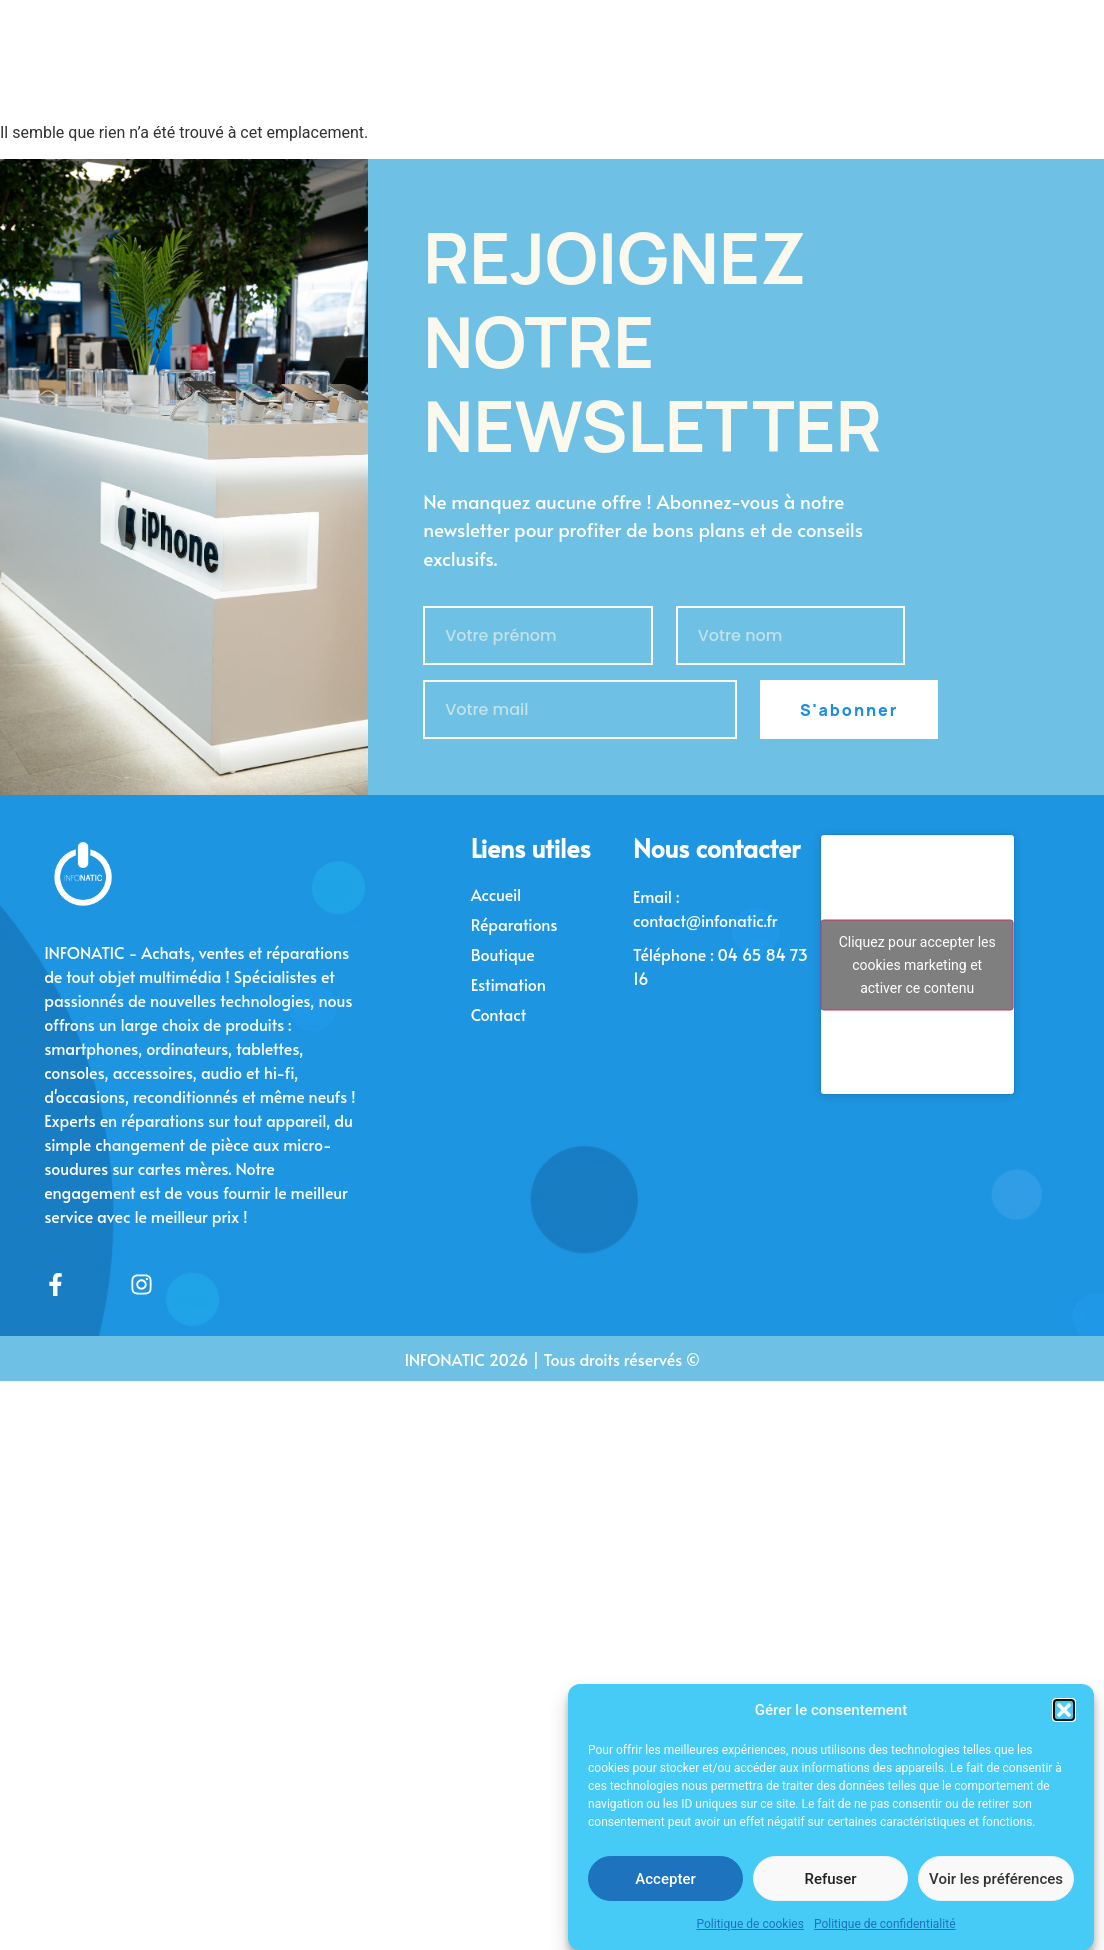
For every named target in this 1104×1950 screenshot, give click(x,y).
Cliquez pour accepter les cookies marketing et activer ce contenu (917, 964)
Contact (498, 1014)
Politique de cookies (750, 1940)
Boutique (503, 954)
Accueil (496, 894)
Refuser (830, 1895)
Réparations (514, 924)
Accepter (665, 1895)
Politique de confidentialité (885, 1940)
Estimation (508, 984)
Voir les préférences (996, 1895)
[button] (1064, 1726)
